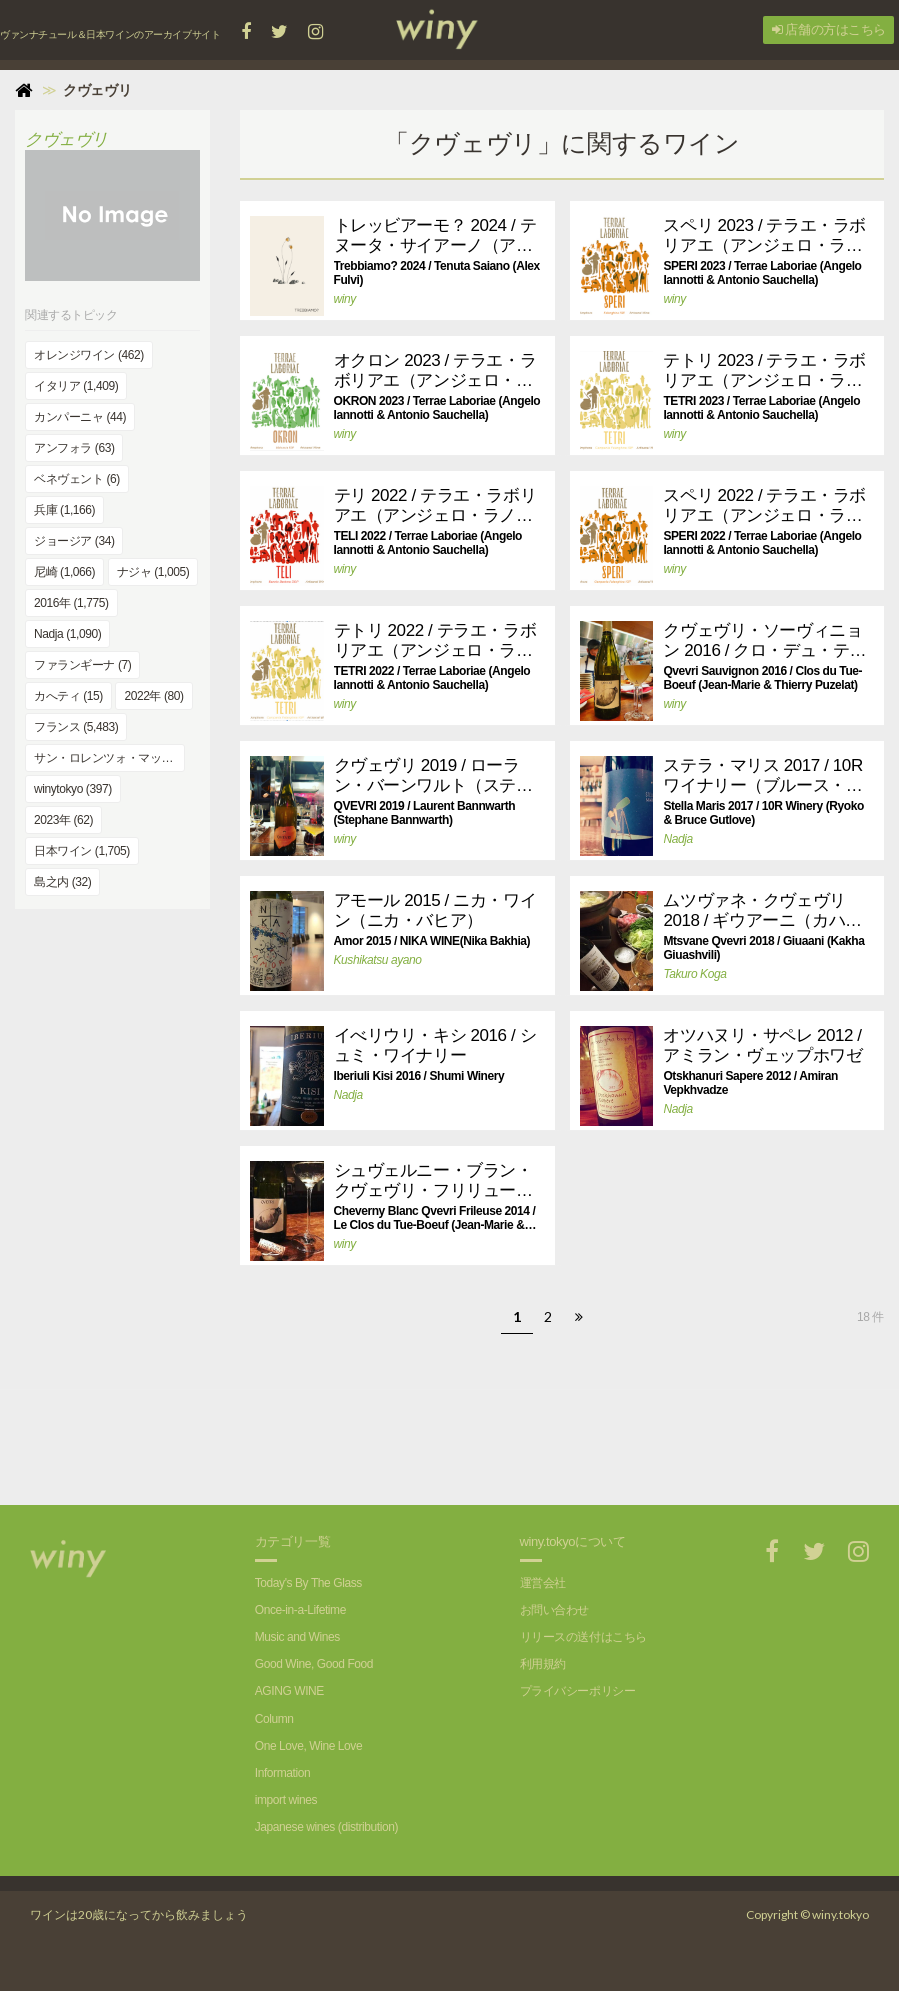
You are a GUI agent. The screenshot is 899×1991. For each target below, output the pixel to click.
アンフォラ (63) (74, 448)
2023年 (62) (63, 820)
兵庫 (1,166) (64, 510)
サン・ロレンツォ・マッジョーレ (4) (109, 758)
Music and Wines (297, 1637)
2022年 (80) (153, 696)
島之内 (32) (62, 882)
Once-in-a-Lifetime (300, 1610)
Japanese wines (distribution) (326, 1827)
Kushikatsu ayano (378, 960)
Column (274, 1719)
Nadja (677, 839)
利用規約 (543, 1664)
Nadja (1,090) (67, 634)
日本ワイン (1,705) (82, 851)
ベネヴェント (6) (77, 479)
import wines (286, 1800)
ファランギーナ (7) (82, 665)
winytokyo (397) (73, 789)
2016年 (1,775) (71, 603)
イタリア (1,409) (76, 386)
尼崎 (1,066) (64, 572)
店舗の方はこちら (829, 29)
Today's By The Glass (308, 1583)
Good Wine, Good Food (314, 1664)
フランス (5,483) (76, 727)
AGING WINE (289, 1691)
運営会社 (543, 1583)
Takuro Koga (694, 974)
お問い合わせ (554, 1610)
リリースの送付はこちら (583, 1637)
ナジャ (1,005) (153, 572)
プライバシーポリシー (578, 1691)
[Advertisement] (535, 1435)
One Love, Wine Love (308, 1746)
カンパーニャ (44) (80, 417)
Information (282, 1773)
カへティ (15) (68, 696)
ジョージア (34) (74, 541)
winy (345, 299)
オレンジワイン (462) (89, 355)
